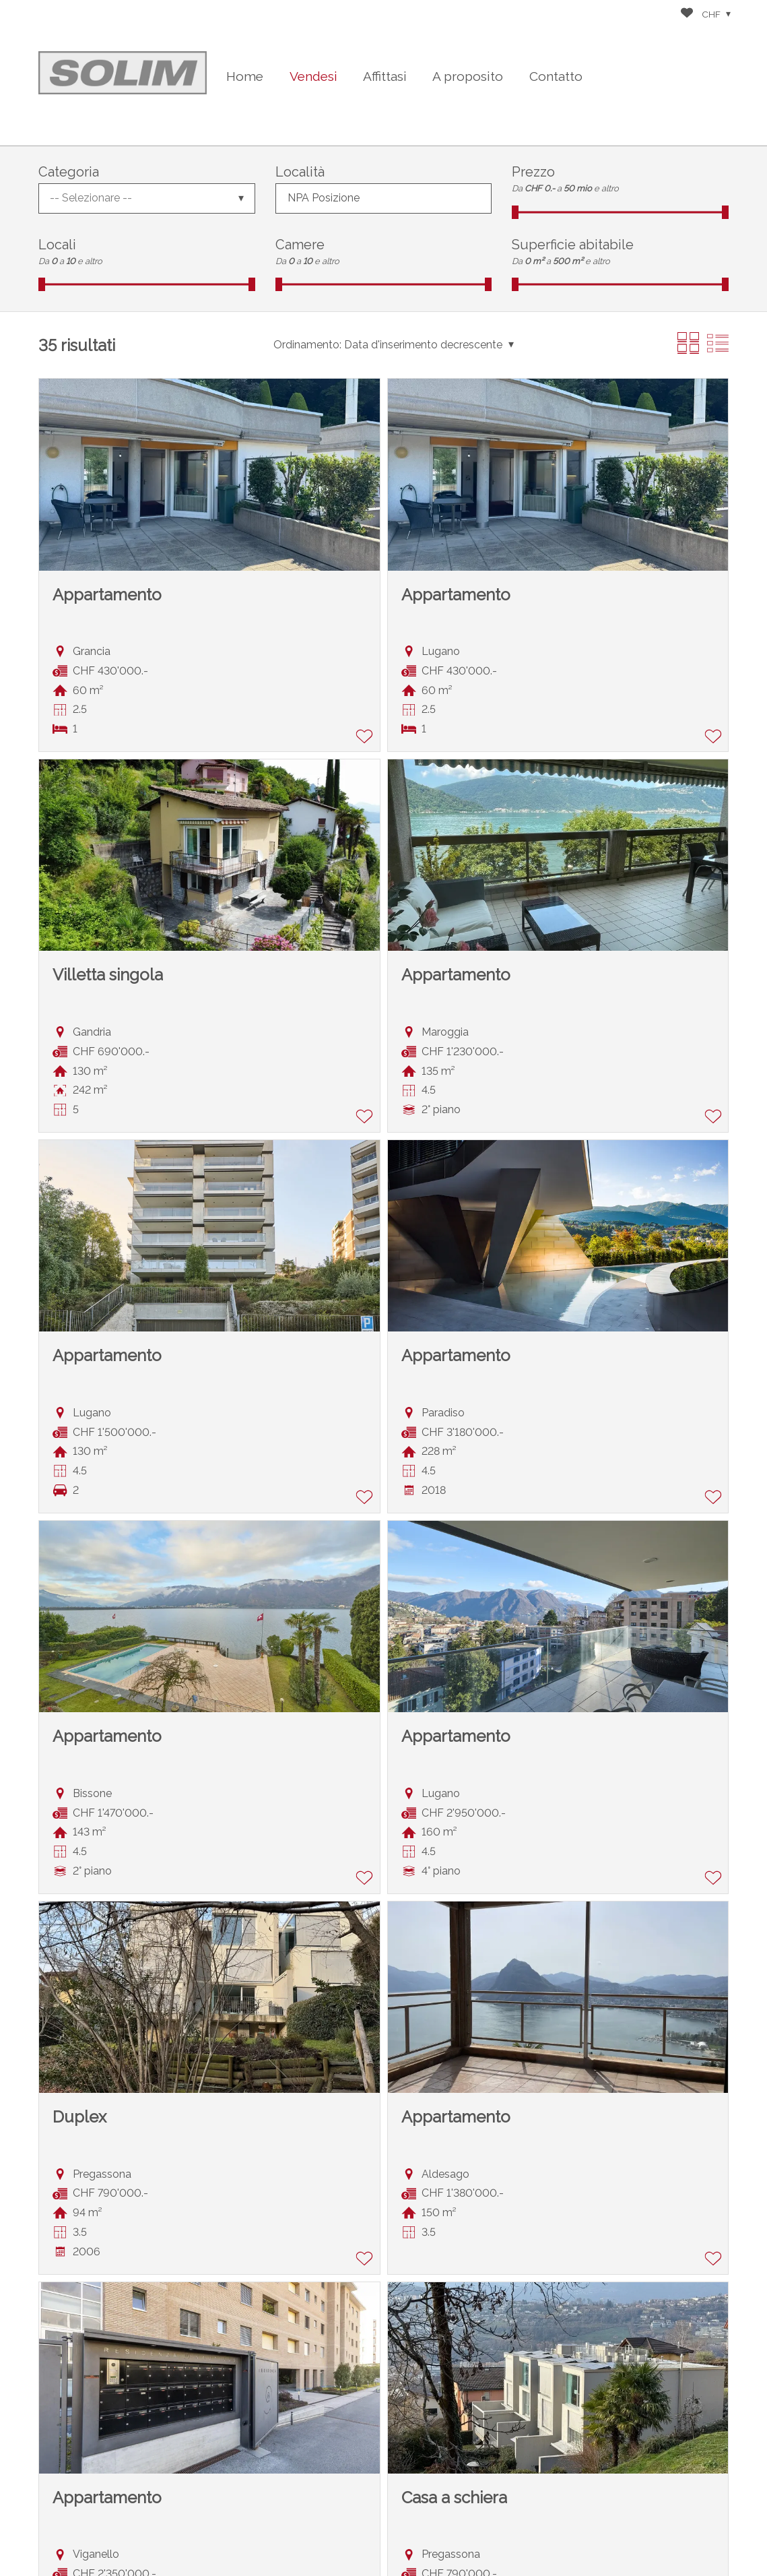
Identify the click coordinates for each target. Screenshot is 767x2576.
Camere (300, 245)
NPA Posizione (324, 197)
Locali (57, 245)
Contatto (555, 76)
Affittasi (385, 76)
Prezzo (533, 172)
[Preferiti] (687, 14)
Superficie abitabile (573, 245)
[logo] (122, 72)
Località (300, 172)
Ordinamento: (307, 344)
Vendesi (313, 76)
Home (244, 76)
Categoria (68, 172)
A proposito (467, 76)
